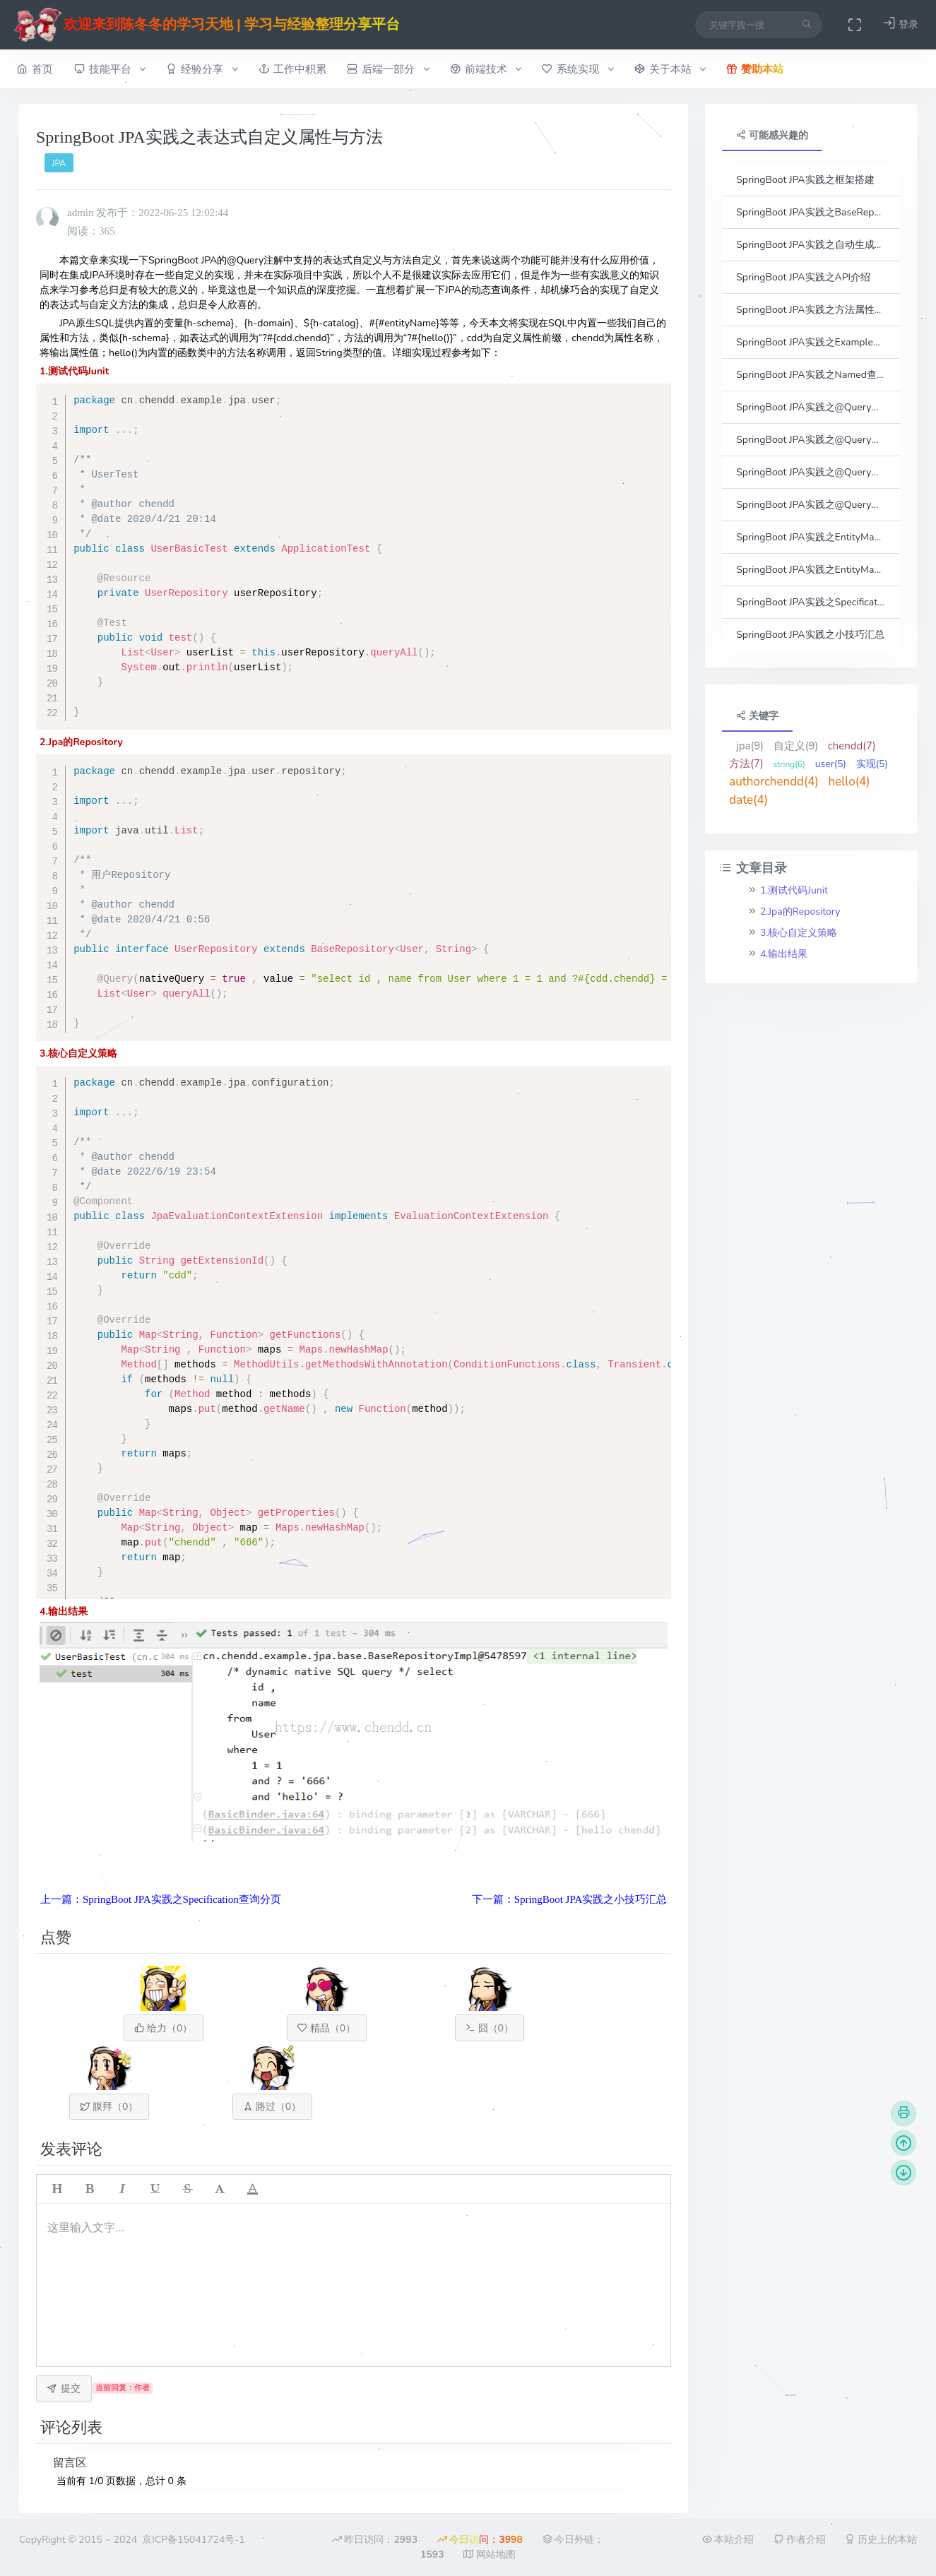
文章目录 (753, 868)
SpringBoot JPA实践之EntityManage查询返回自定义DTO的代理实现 (811, 569)
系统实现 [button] (577, 69)
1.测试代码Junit (794, 890)
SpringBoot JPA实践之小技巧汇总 (810, 634)
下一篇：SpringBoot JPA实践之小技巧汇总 (570, 1899)
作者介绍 (800, 2539)
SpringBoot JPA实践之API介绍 (803, 277)
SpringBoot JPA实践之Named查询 (811, 374)
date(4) (748, 800)
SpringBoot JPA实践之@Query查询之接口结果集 (811, 472)
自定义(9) (796, 746)
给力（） (163, 2028)
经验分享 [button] (201, 69)
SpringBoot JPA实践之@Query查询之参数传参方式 (811, 407)
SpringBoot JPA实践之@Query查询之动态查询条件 (811, 439)
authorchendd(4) (774, 781)
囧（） (490, 2028)
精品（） (326, 2028)
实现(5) (872, 764)
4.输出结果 (784, 954)
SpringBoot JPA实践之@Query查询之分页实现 (811, 504)
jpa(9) (750, 746)
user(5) (830, 764)
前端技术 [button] (485, 69)
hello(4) (849, 781)
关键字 (757, 716)
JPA (59, 163)
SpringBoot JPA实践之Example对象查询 (811, 342)
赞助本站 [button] (754, 69)
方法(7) (746, 763)
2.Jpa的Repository (800, 911)
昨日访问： (374, 2539)
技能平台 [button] (110, 69)
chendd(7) (852, 746)
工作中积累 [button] (292, 69)
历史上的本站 (881, 2539)
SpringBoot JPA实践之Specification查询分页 (811, 602)
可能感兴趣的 (772, 135)
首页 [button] (35, 69)
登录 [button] (900, 23)
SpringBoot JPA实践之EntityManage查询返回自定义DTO (811, 537)
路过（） (272, 2106)
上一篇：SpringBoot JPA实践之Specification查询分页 (160, 1899)
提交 (64, 2388)
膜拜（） (109, 2106)
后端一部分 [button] (388, 69)
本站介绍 (728, 2539)
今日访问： (480, 2539)
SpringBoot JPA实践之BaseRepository (811, 212)
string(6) (789, 764)
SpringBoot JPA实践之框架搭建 (805, 179)
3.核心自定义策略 (799, 932)
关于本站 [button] (670, 69)
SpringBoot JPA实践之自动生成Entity (811, 244)
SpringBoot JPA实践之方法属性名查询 (811, 309)
